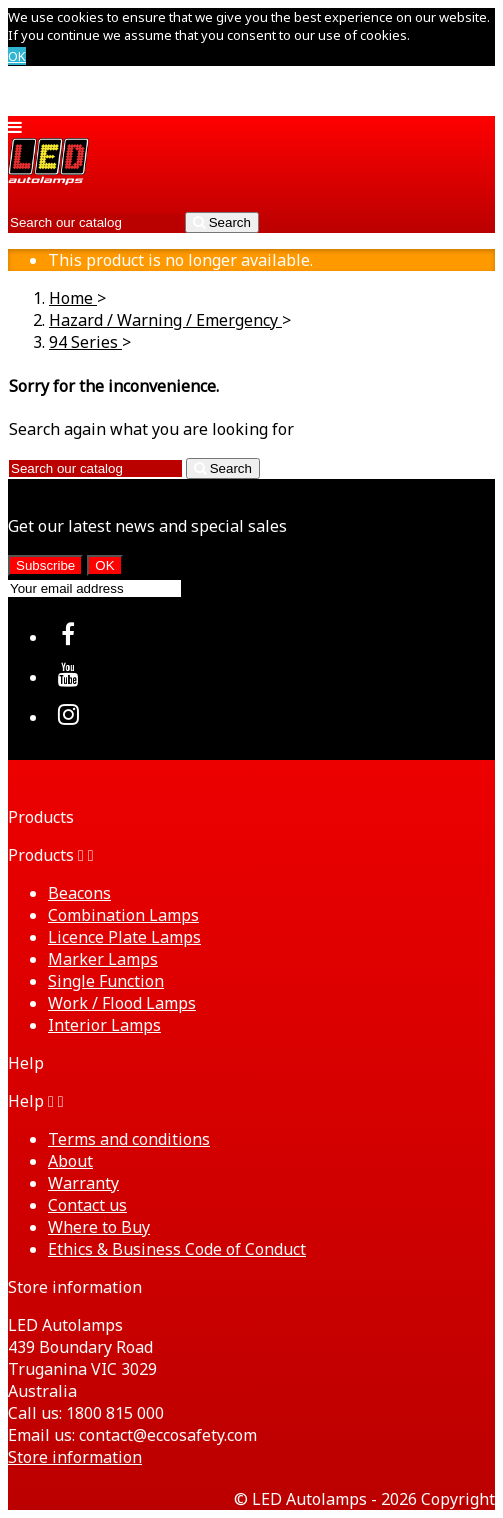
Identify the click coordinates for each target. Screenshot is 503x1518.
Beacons (79, 893)
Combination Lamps (123, 915)
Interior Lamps (104, 1025)
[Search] (94, 222)
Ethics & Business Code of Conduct (177, 1249)
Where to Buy (99, 1227)
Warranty (83, 1183)
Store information (75, 1457)
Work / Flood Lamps (122, 1003)
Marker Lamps (103, 959)
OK (17, 56)
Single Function (106, 981)
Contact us (87, 1205)
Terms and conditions (129, 1139)
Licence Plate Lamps (124, 937)
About (70, 1161)
